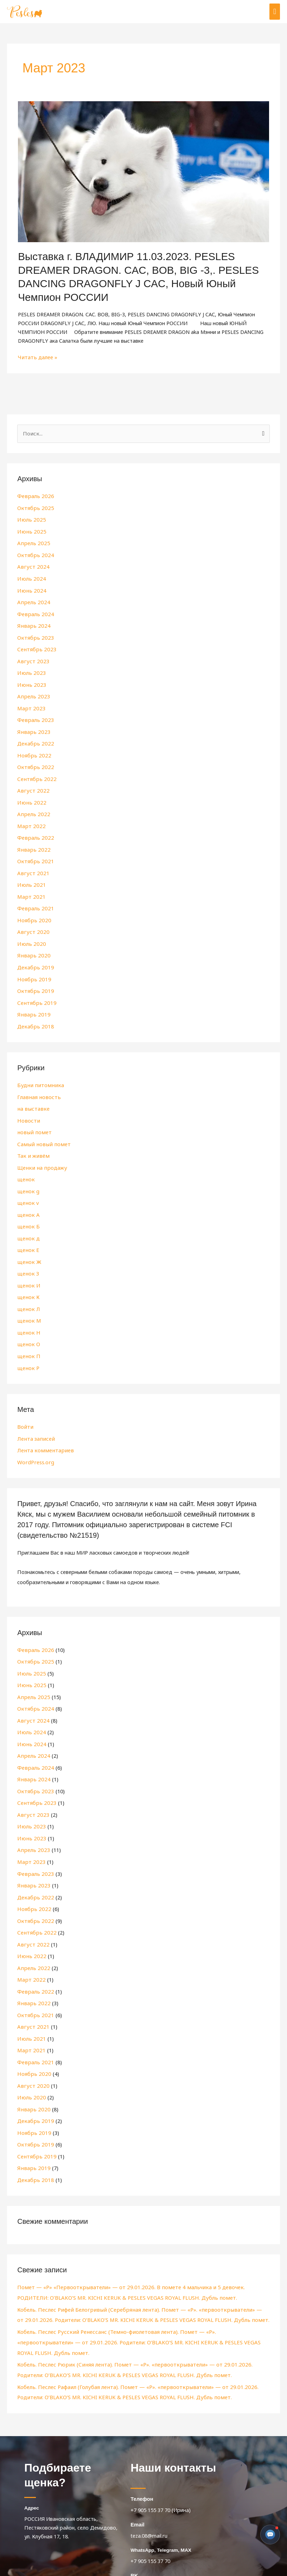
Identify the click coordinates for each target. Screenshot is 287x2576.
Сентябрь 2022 (35, 772)
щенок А (27, 1200)
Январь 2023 (32, 726)
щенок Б (27, 1212)
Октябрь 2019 (34, 980)
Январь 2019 (32, 1003)
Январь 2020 (32, 945)
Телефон (141, 2456)
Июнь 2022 (30, 796)
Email (136, 2481)
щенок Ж (28, 1247)
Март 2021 (30, 888)
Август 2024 (31, 565)
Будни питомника (38, 1073)
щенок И (27, 1269)
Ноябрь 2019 (33, 969)
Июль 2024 (30, 576)
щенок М (28, 1304)
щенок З (27, 1258)
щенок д (27, 1223)
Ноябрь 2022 (33, 749)
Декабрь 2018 (34, 1015)
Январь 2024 (32, 622)
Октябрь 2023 (34, 634)
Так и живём (32, 1143)
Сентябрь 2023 (35, 646)
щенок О (27, 1327)
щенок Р (27, 1350)
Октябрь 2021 (34, 853)
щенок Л (27, 1293)
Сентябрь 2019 (35, 992)
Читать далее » (37, 357)
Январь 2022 (32, 842)
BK (134, 2532)
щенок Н (27, 1316)
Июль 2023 (30, 668)
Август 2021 (31, 865)
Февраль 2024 (34, 611)
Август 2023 (31, 657)
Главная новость (37, 1085)
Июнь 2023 (30, 680)
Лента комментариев (43, 1432)
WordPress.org (35, 1443)
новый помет (33, 1119)
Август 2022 (31, 784)
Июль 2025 (30, 519)
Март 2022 (30, 818)
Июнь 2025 (30, 530)
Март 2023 (30, 703)
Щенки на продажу (40, 1154)
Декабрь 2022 (34, 738)
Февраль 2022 (34, 830)
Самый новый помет (41, 1131)
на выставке (32, 1096)
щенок (25, 1166)
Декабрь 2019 (34, 957)
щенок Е (27, 1235)
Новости (27, 1108)
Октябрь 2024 (34, 553)
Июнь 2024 (30, 588)
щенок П (28, 1339)
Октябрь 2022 (34, 761)
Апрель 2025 (32, 541)
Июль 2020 (30, 934)
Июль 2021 (30, 876)
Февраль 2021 (34, 899)
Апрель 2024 (32, 599)
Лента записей (34, 1421)
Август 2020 (31, 923)
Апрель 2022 (32, 807)
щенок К (27, 1281)
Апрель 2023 (32, 692)
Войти (24, 1409)
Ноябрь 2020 (33, 911)
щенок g (27, 1177)
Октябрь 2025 (34, 507)
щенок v (27, 1189)
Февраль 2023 (34, 715)
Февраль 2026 (34, 495)
